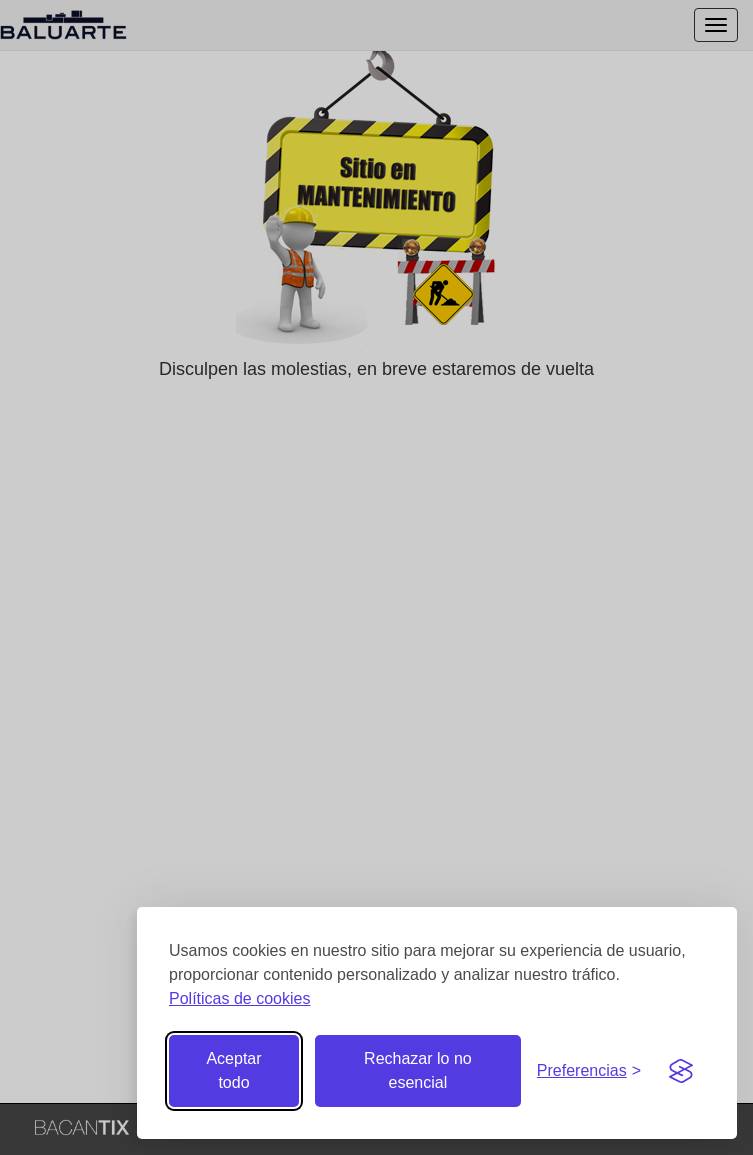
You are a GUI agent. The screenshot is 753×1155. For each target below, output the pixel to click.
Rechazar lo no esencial (418, 1070)
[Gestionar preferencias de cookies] (589, 1071)
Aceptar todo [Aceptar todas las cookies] (233, 1070)
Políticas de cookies (239, 998)
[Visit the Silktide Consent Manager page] (681, 1071)
